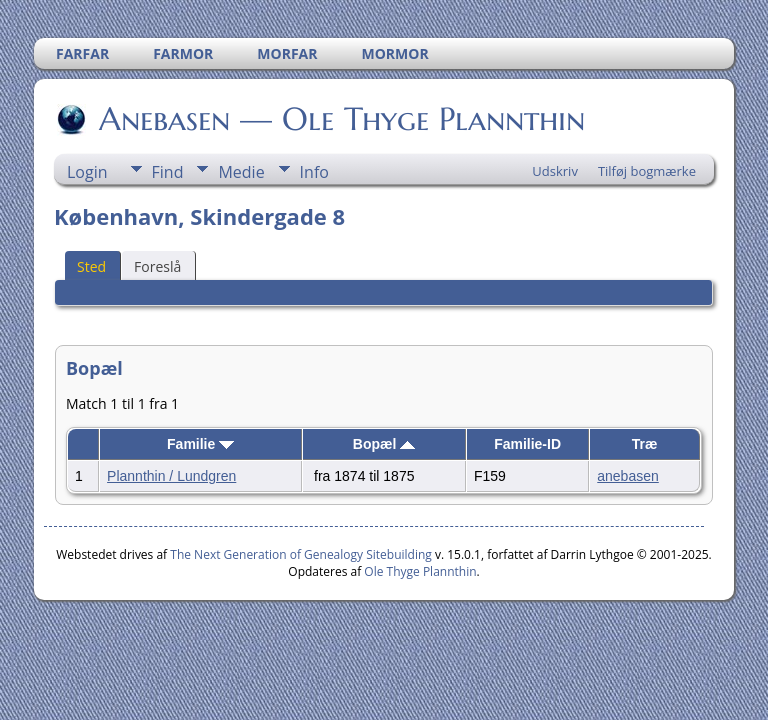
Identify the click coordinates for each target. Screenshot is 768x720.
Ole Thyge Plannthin (420, 571)
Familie (200, 444)
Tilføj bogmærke (647, 171)
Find (168, 172)
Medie (241, 172)
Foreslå (157, 266)
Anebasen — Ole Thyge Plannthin (340, 119)
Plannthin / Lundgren (171, 476)
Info (314, 172)
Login (87, 172)
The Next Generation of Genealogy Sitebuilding (301, 554)
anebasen (628, 476)
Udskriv (555, 171)
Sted (91, 266)
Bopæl (384, 444)
